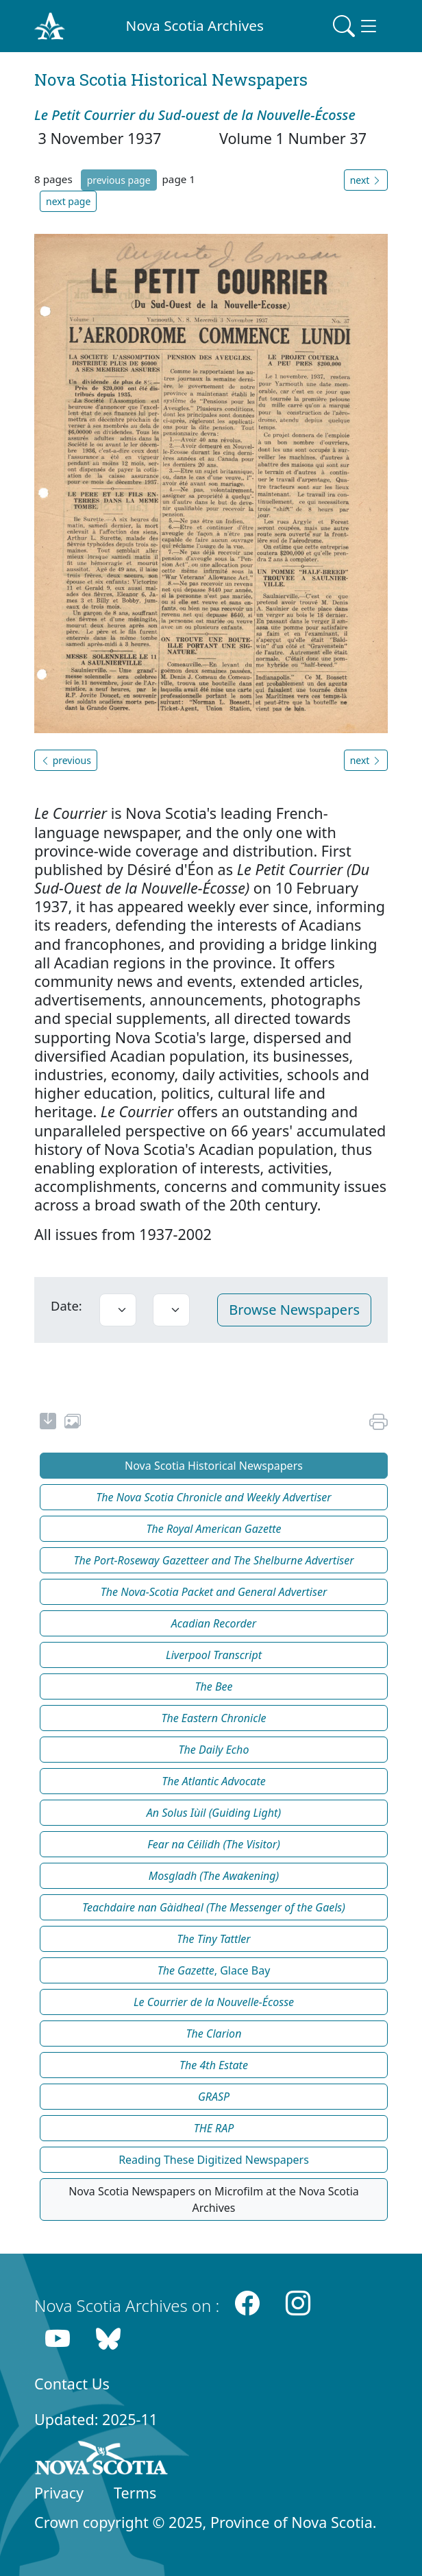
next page (68, 201)
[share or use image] (72, 1423)
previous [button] (65, 760)
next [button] (366, 180)
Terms (135, 2493)
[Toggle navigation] (356, 26)
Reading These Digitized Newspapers (214, 2159)
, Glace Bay (214, 1970)
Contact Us (72, 2384)
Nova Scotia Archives (195, 25)
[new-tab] (48, 1423)
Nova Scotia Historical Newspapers (214, 1465)
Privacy (59, 2493)
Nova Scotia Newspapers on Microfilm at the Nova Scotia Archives (214, 2199)
